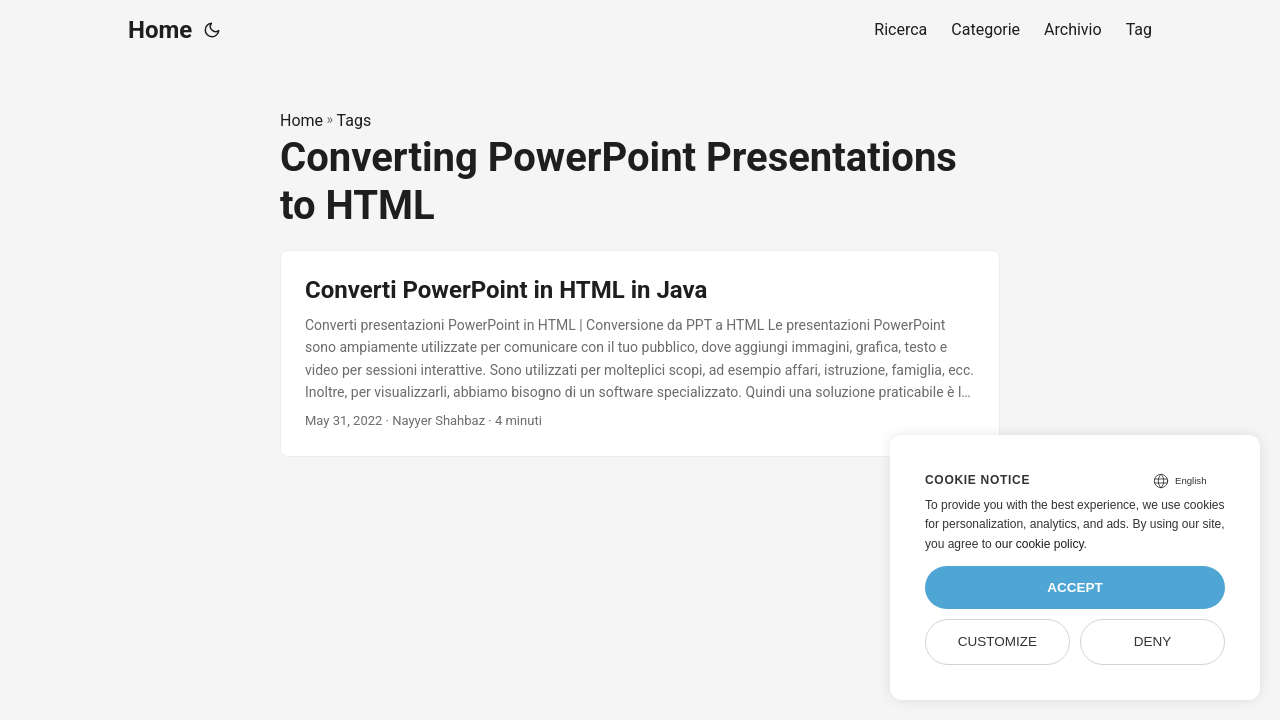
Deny (1153, 641)
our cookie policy (1039, 544)
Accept (1075, 587)
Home (160, 30)
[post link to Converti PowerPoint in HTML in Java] (640, 354)
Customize (997, 641)
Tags (354, 120)
